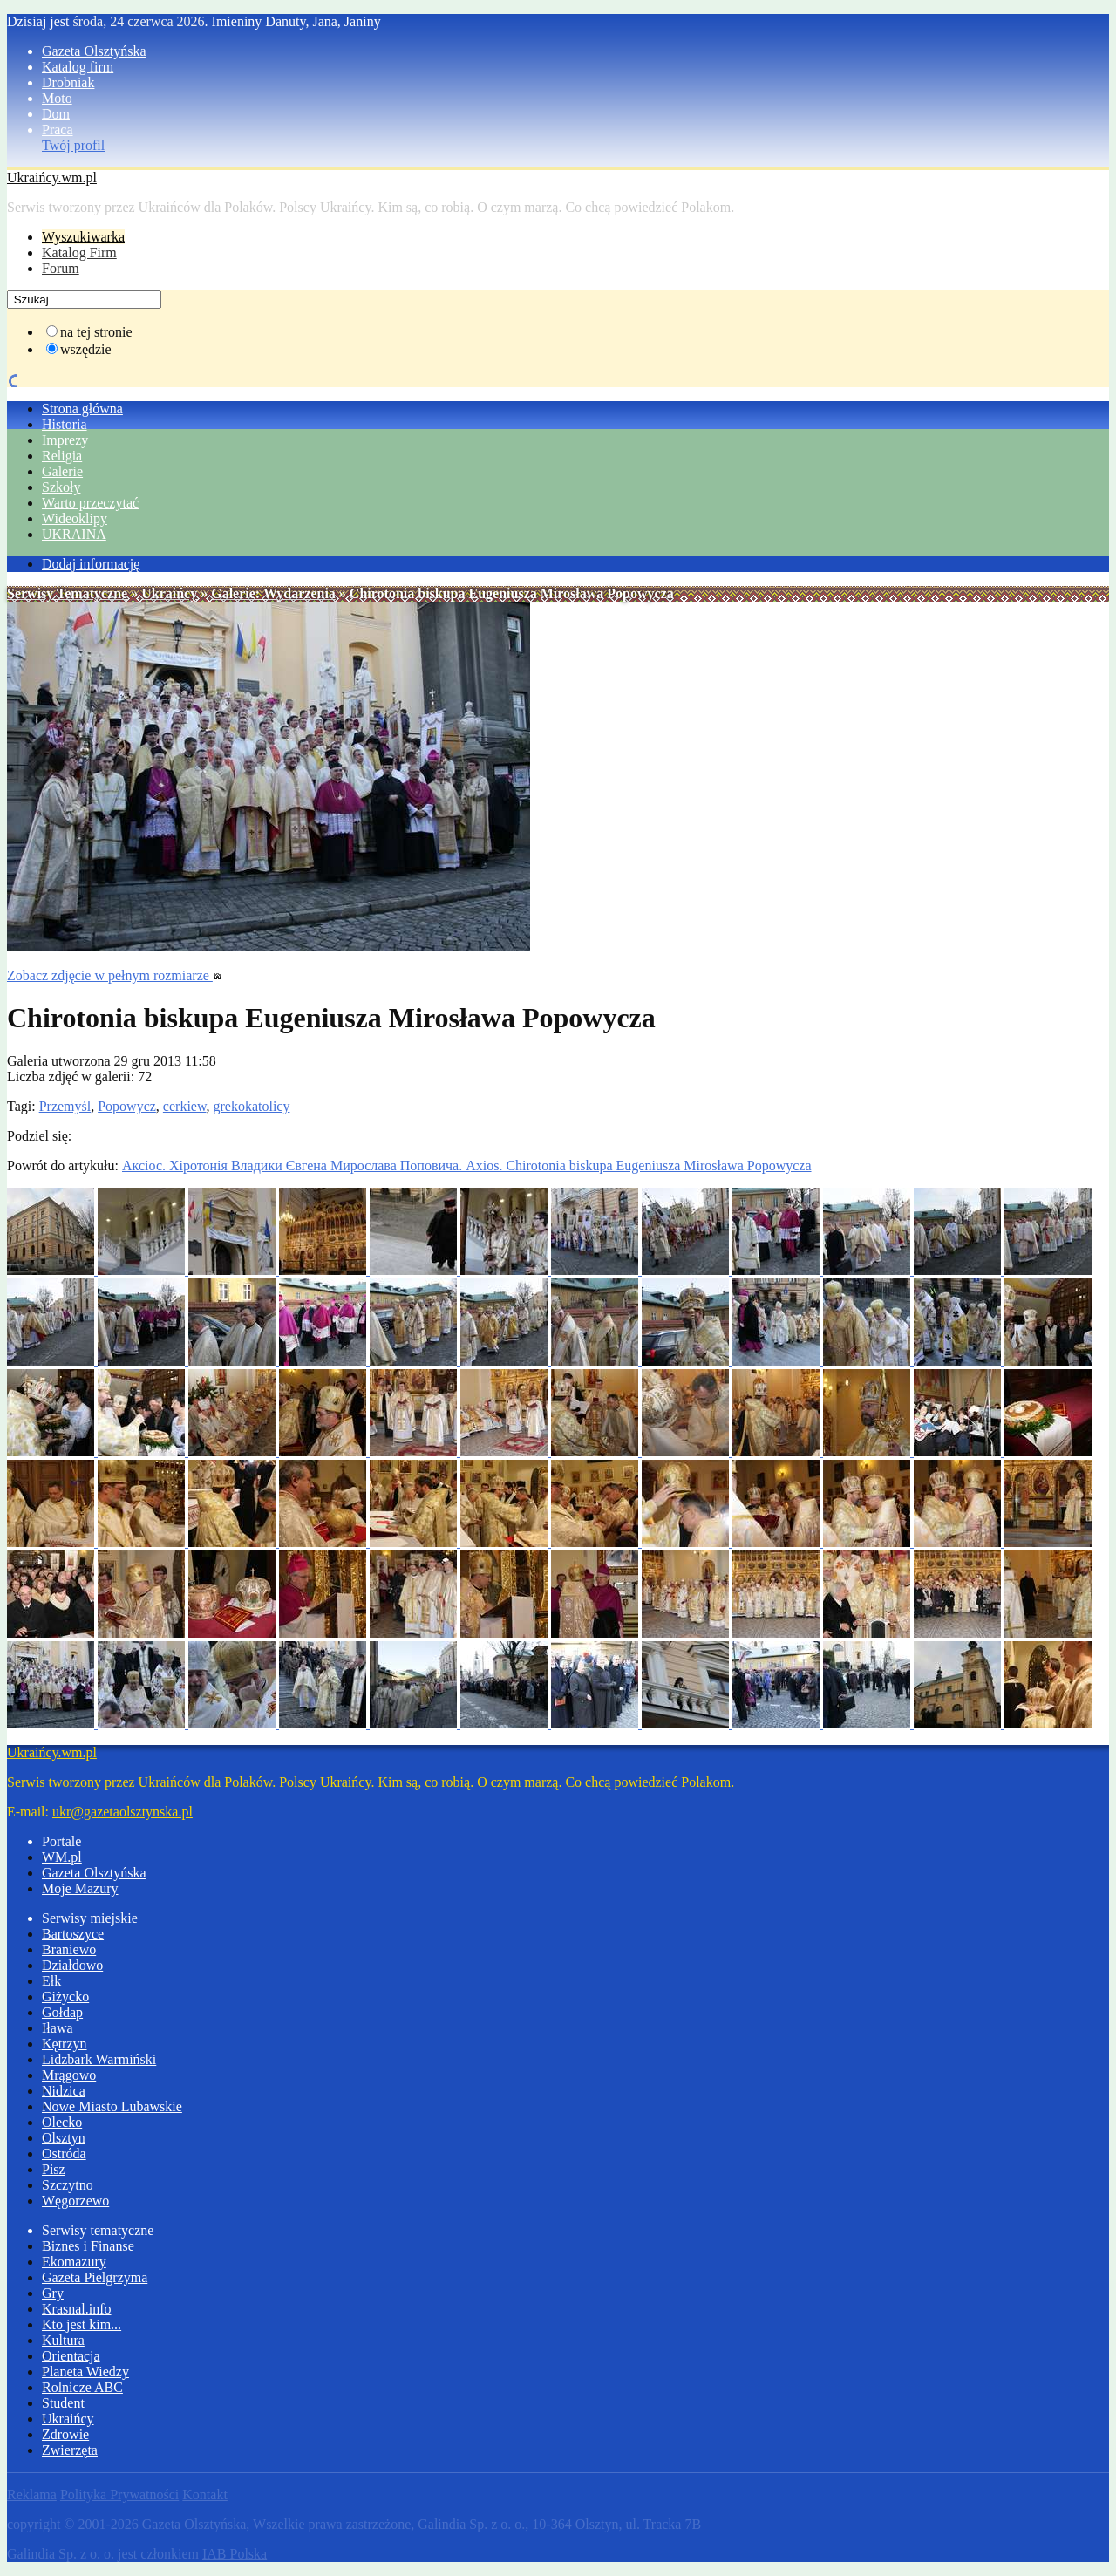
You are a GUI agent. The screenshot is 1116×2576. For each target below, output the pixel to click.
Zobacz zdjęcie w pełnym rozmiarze (114, 975)
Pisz (53, 2169)
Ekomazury (74, 2261)
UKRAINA (74, 534)
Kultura (63, 2340)
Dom (56, 113)
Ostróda (64, 2153)
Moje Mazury (80, 1888)
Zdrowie (65, 2434)
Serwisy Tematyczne (67, 593)
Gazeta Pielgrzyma (94, 2277)
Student (63, 2402)
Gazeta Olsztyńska (94, 51)
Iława (57, 2028)
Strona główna (82, 408)
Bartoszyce (73, 1933)
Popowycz (127, 1106)
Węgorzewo (75, 2200)
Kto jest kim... (81, 2324)
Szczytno (67, 2184)
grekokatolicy (251, 1106)
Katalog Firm (79, 252)
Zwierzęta (70, 2450)
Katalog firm (77, 66)
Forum (60, 268)
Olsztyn (63, 2137)
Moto (57, 98)
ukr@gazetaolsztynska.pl (122, 1811)
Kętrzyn (64, 2043)
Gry (53, 2293)
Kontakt (205, 2494)
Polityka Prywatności (119, 2494)
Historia (64, 424)
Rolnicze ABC (82, 2387)
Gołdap (62, 2012)
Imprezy (65, 440)
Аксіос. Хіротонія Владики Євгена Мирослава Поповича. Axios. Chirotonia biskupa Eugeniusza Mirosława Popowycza (467, 1165)
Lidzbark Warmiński (99, 2059)
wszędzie (86, 349)
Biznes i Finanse (88, 2246)
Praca (57, 129)
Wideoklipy (74, 518)
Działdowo (72, 1965)
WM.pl (62, 1857)
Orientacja (71, 2355)
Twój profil (73, 145)
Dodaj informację (91, 563)
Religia (62, 455)
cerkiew (185, 1106)
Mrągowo (69, 2075)
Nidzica (63, 2090)
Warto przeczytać (90, 502)
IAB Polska (234, 2553)
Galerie (62, 471)
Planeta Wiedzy (85, 2371)
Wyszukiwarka (83, 236)
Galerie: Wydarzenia (273, 593)
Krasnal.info (77, 2308)
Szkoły (61, 487)
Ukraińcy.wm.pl (52, 177)
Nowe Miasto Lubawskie (112, 2106)
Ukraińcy (169, 593)
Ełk (51, 1980)
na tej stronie (96, 331)
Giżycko (65, 1996)
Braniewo (69, 1949)
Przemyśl (65, 1106)
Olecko (62, 2122)
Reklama (32, 2494)
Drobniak (68, 82)
